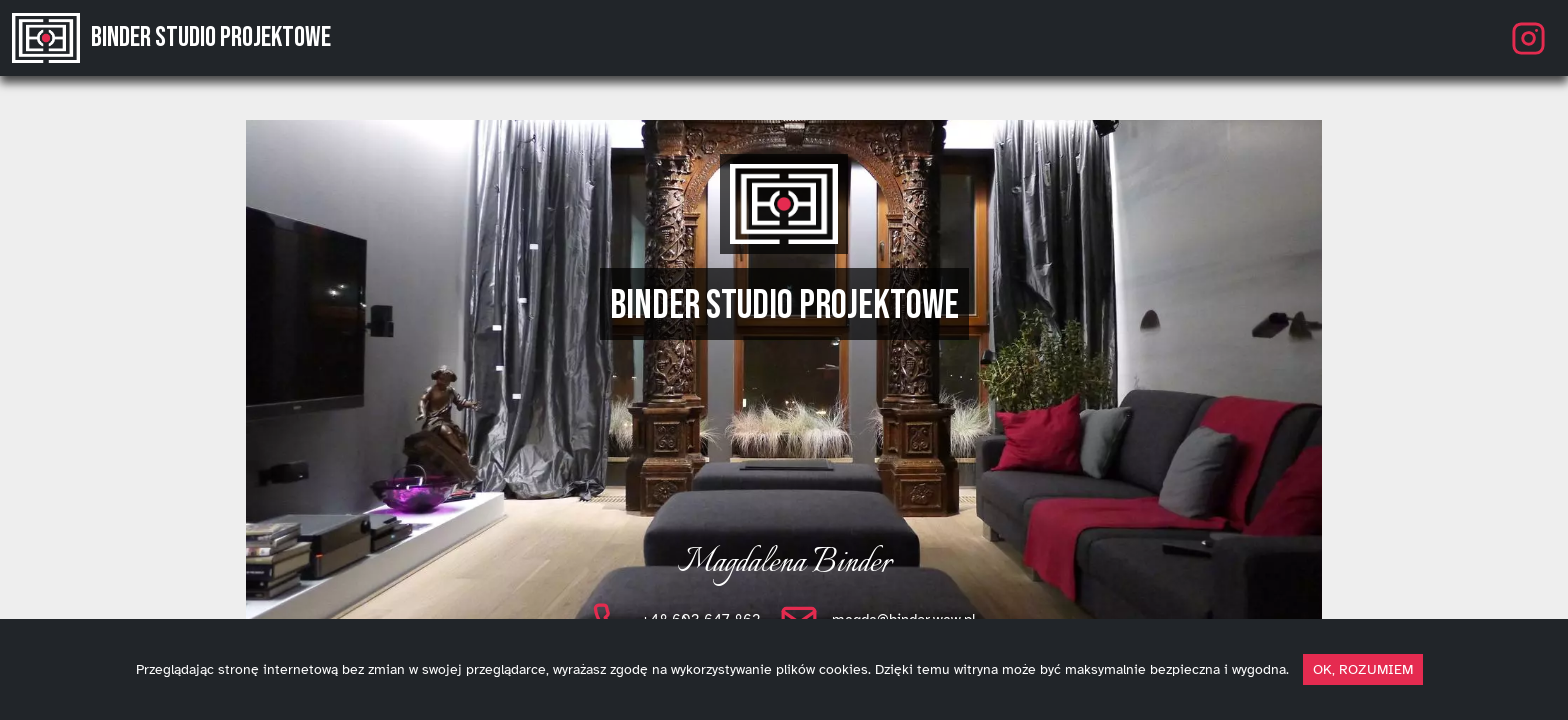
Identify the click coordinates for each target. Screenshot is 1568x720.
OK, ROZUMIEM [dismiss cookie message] (1363, 669)
